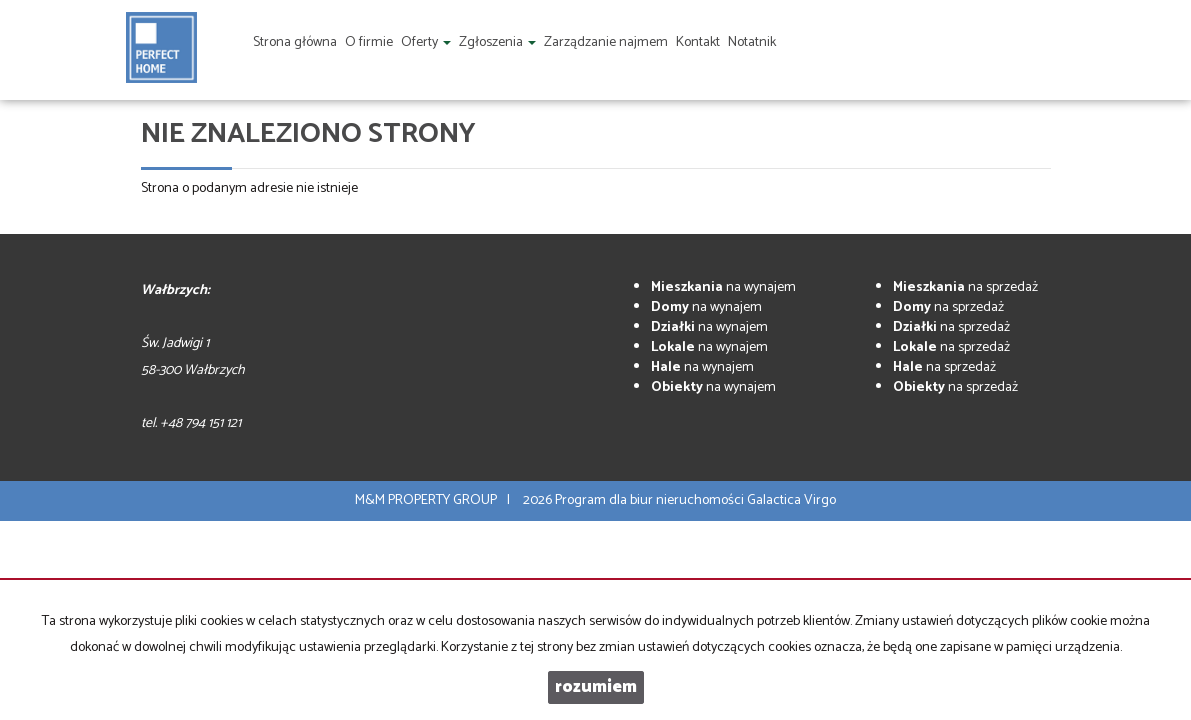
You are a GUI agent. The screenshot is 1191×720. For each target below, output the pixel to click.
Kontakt (698, 42)
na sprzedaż (965, 287)
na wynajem (723, 287)
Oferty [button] (426, 42)
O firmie (369, 42)
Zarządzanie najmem (606, 42)
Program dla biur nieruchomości (651, 500)
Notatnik (752, 42)
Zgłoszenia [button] (497, 42)
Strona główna (295, 42)
